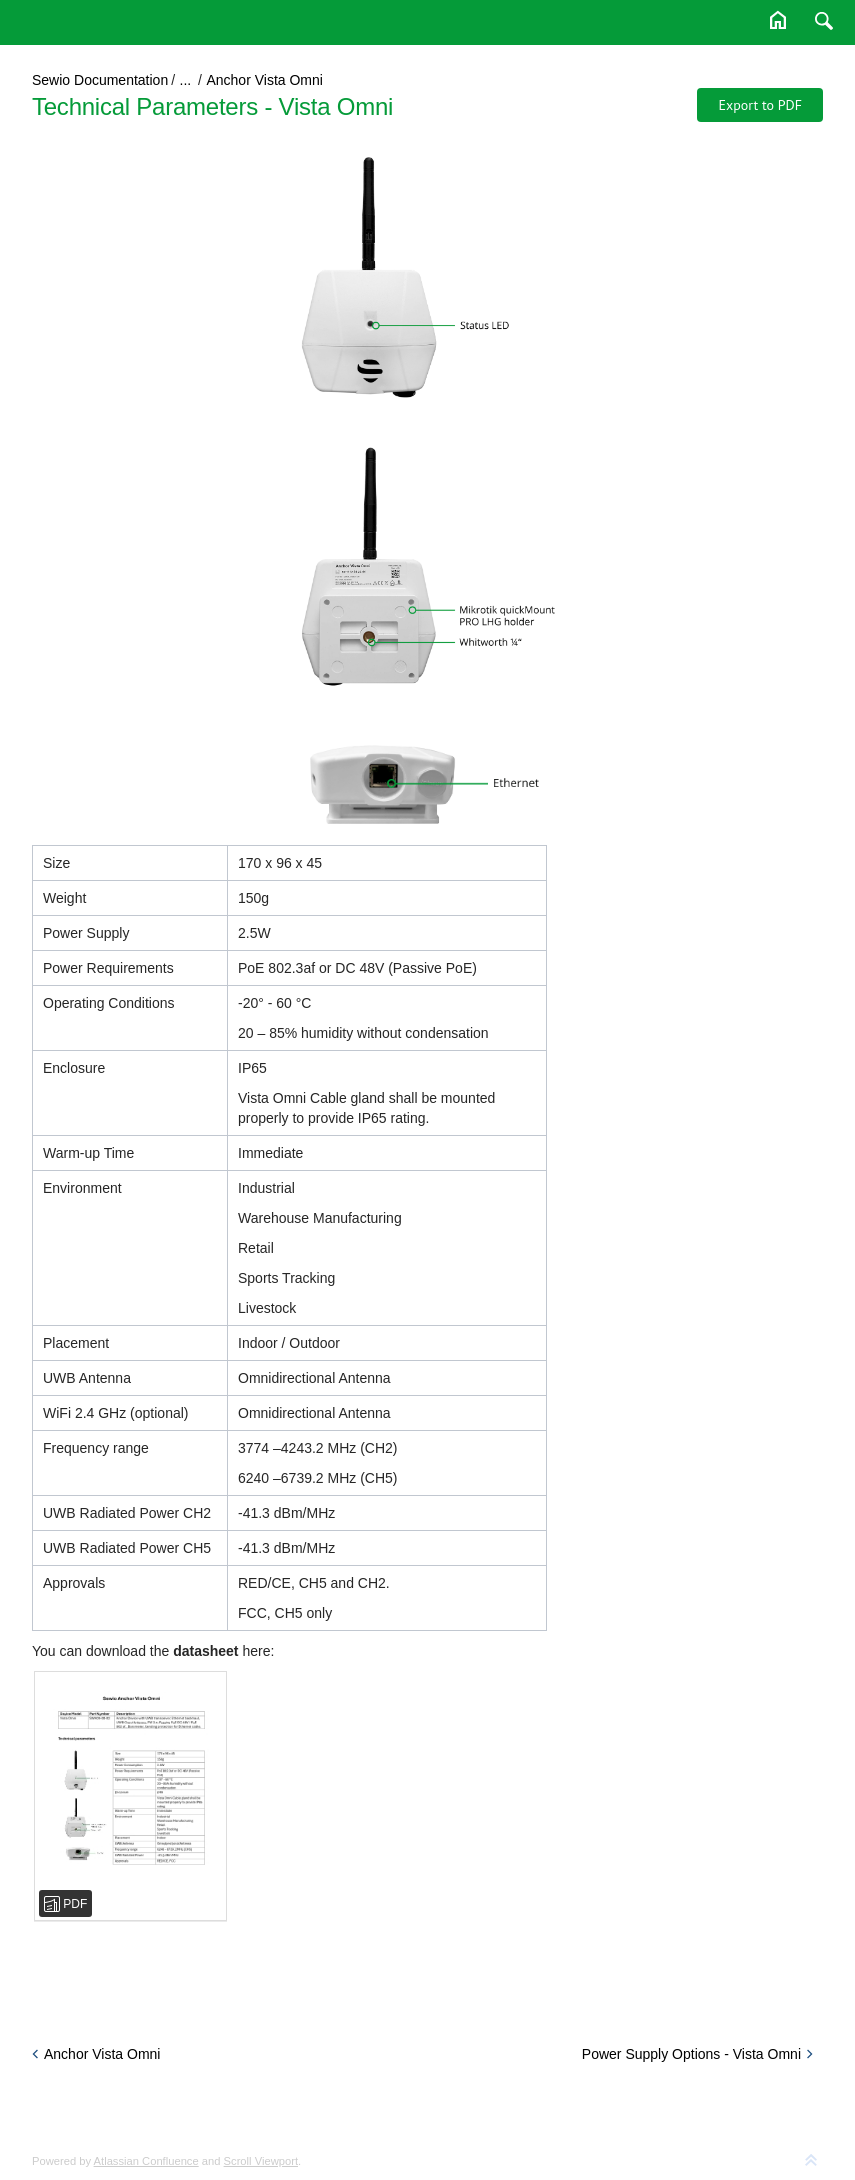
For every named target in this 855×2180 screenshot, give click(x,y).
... (186, 80)
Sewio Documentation (100, 80)
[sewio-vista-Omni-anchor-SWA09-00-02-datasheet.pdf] (130, 1796)
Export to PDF (760, 105)
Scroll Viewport (261, 2161)
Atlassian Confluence (146, 2161)
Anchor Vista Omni (264, 80)
